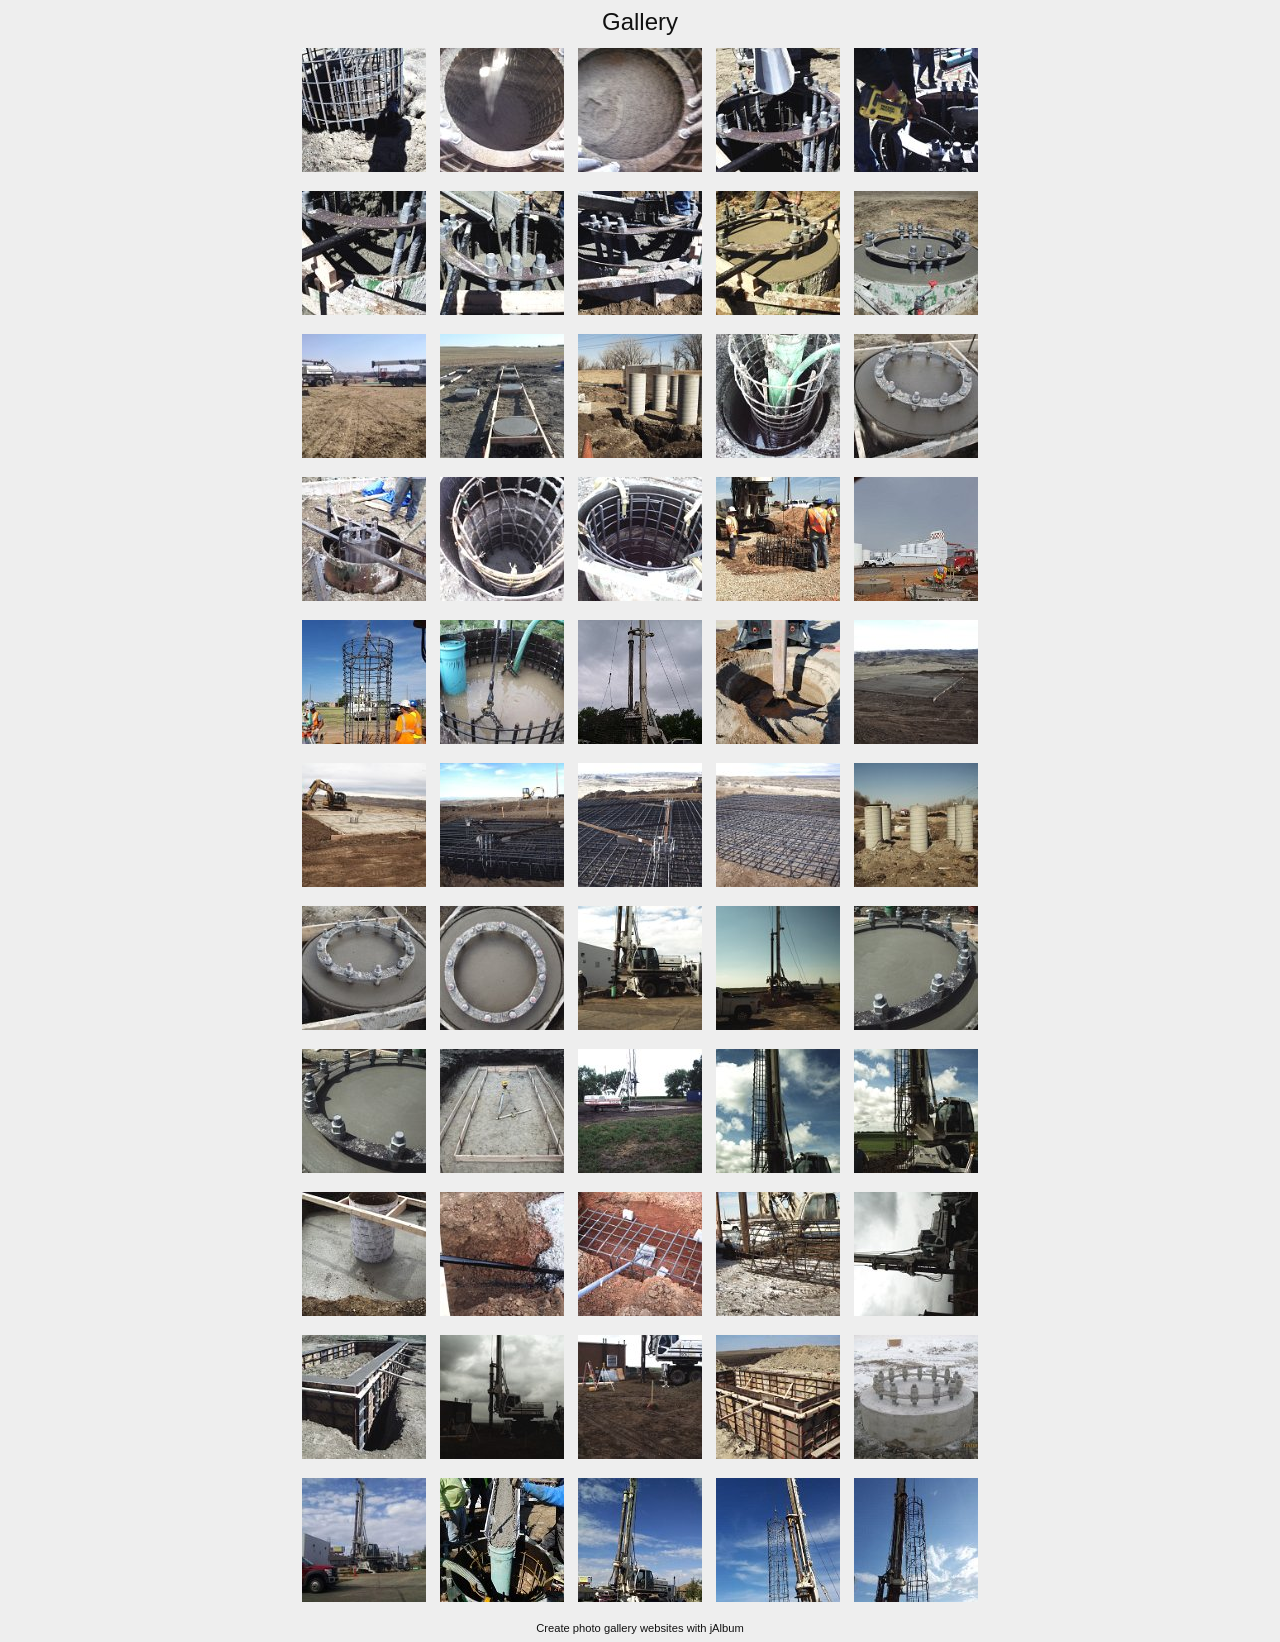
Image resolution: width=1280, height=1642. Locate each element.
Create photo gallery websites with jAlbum (640, 1628)
